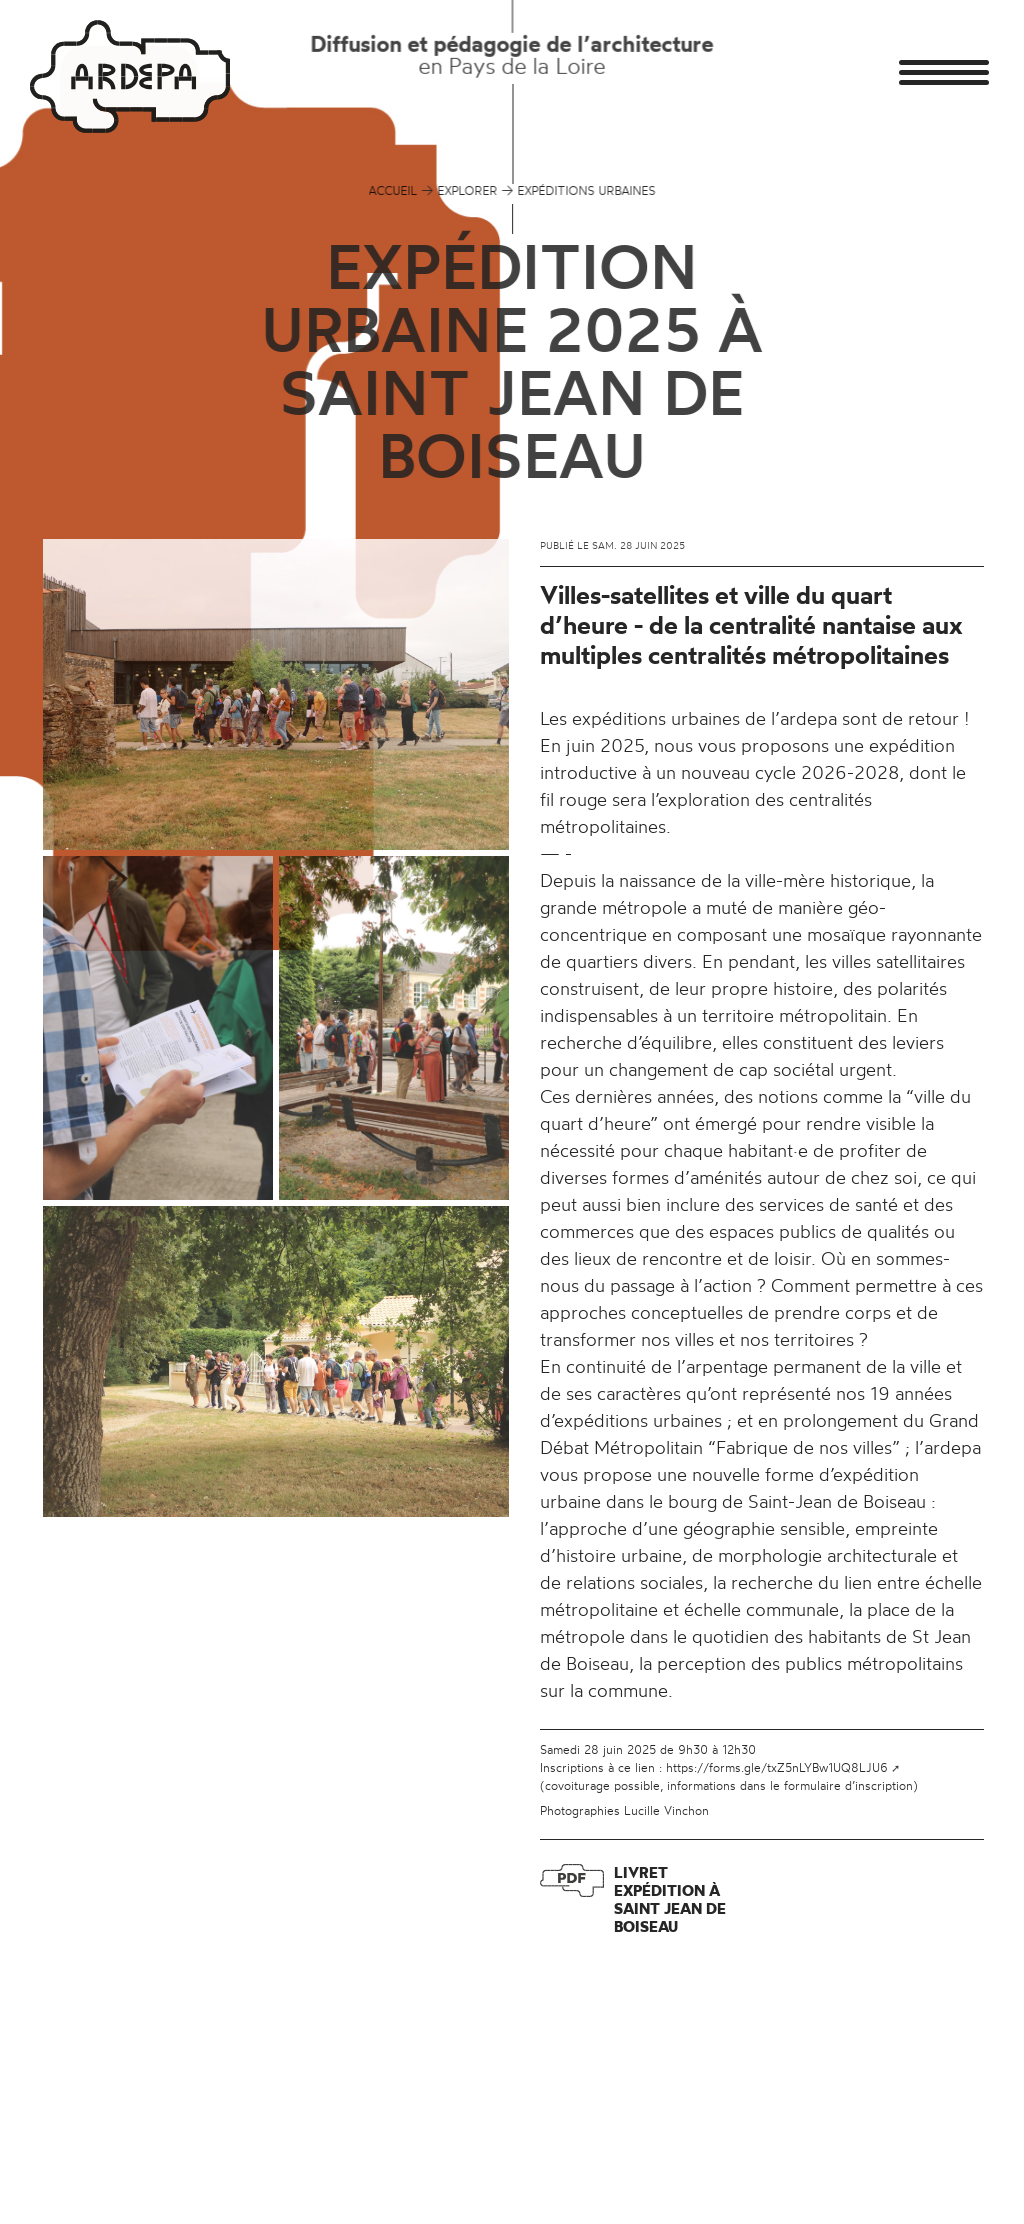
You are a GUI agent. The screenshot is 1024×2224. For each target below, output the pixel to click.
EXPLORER (468, 190)
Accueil (393, 190)
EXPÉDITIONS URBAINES (587, 190)
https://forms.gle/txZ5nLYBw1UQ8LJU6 (777, 1767)
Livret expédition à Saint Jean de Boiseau (670, 1899)
